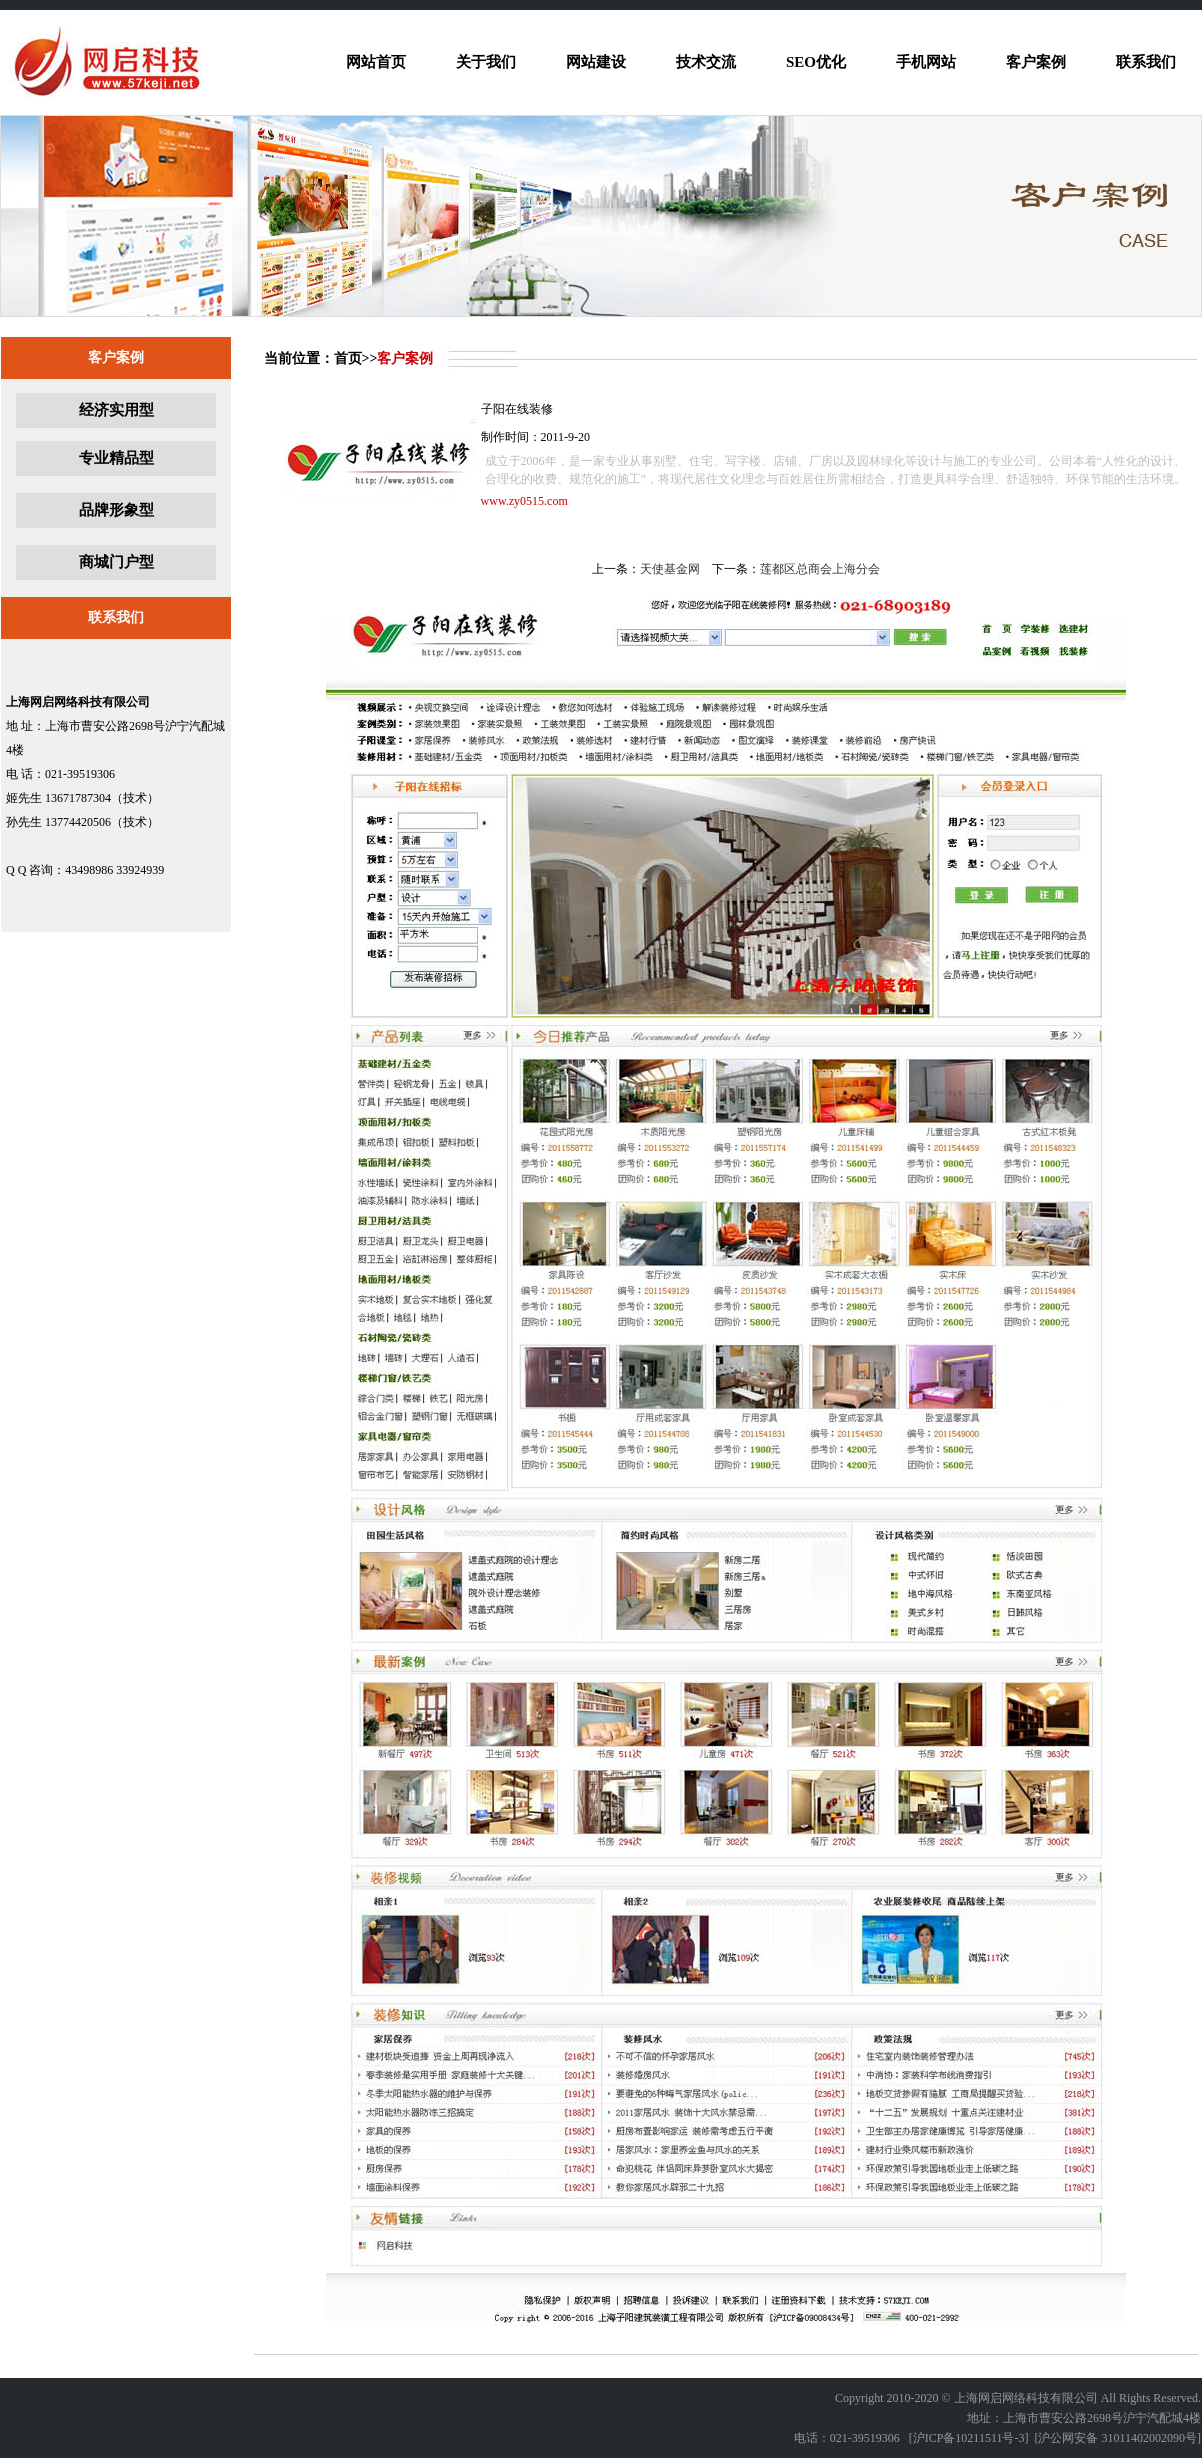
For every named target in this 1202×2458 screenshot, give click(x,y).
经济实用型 (116, 410)
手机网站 (926, 62)
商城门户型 (116, 562)
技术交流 (706, 62)
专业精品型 (116, 458)
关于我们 (486, 62)
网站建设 (596, 62)
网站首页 (376, 62)
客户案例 (1036, 62)
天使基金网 (670, 569)
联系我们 (1146, 62)
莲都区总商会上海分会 (820, 569)
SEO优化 (816, 62)
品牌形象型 (116, 510)
